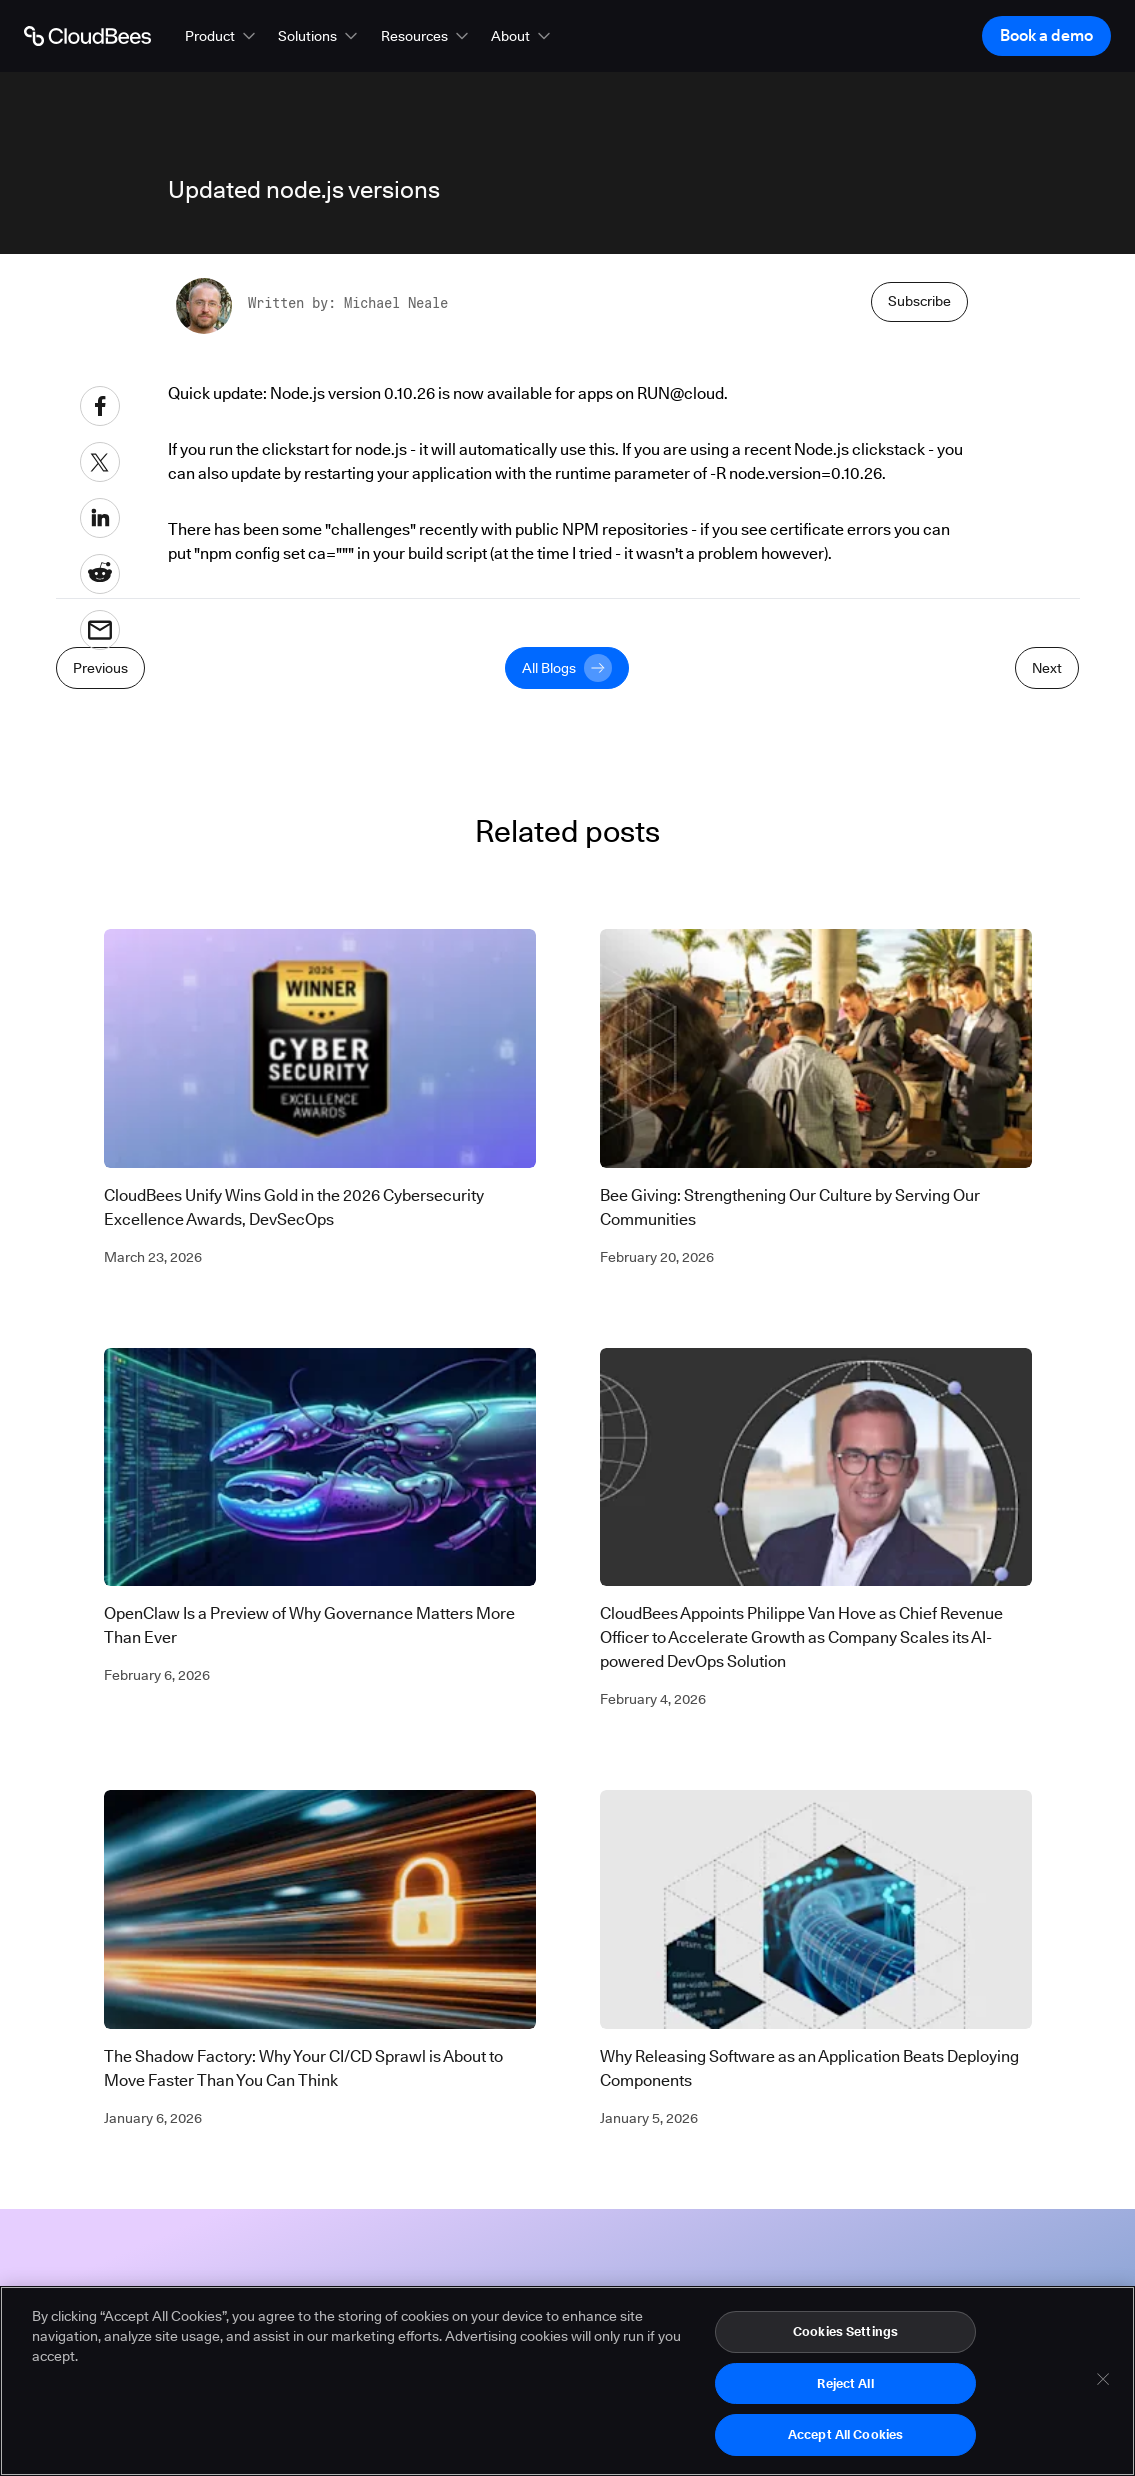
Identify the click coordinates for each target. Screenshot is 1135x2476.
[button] (222, 36)
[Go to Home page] (87, 36)
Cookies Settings (845, 2337)
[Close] (1103, 2385)
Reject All (845, 2389)
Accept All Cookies (845, 2441)
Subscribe (919, 301)
